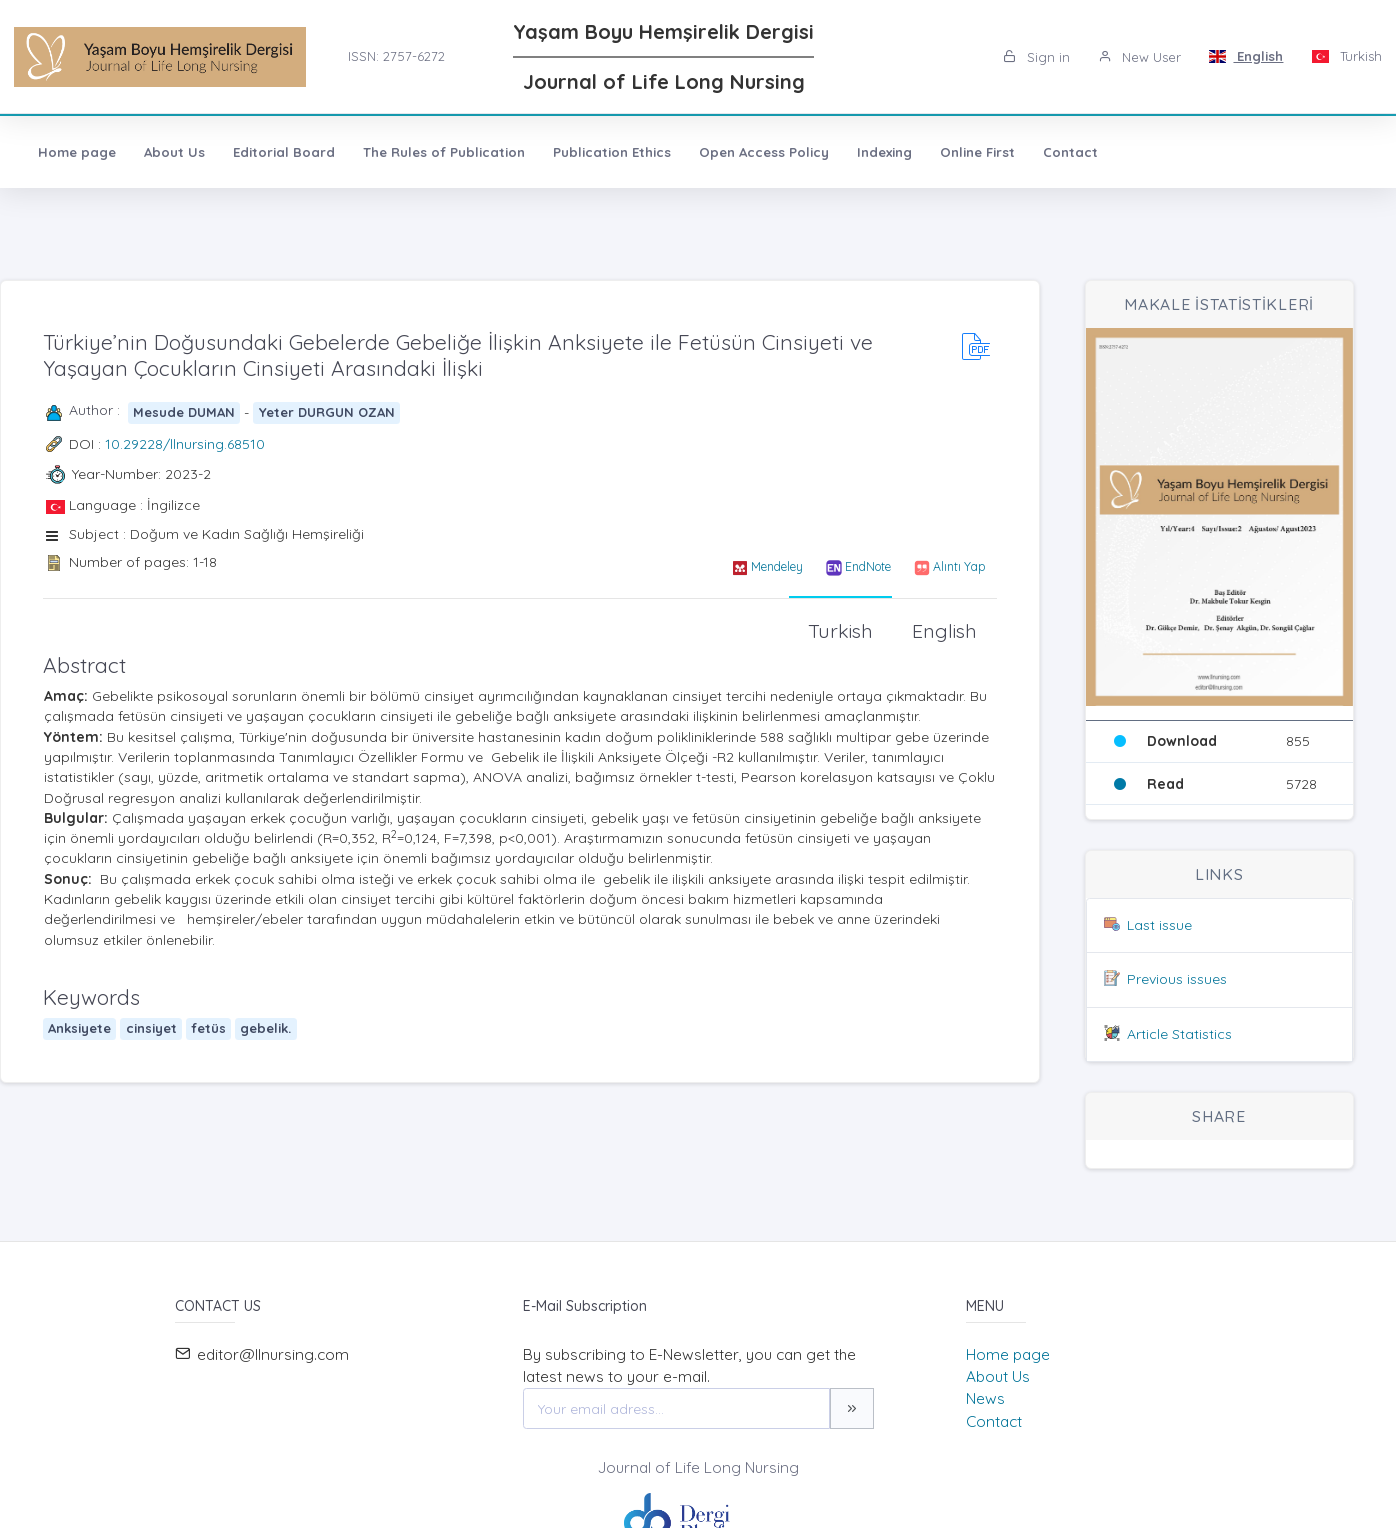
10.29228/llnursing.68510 (185, 444)
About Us (174, 152)
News (985, 1398)
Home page (77, 152)
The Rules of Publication (444, 152)
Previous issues (1177, 979)
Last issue (1159, 925)
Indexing (884, 152)
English (1246, 56)
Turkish (1346, 56)
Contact (1070, 152)
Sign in (1036, 57)
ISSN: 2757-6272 (396, 56)
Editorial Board (284, 152)
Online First (977, 152)
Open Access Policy (764, 152)
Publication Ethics (612, 152)
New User (1139, 57)
